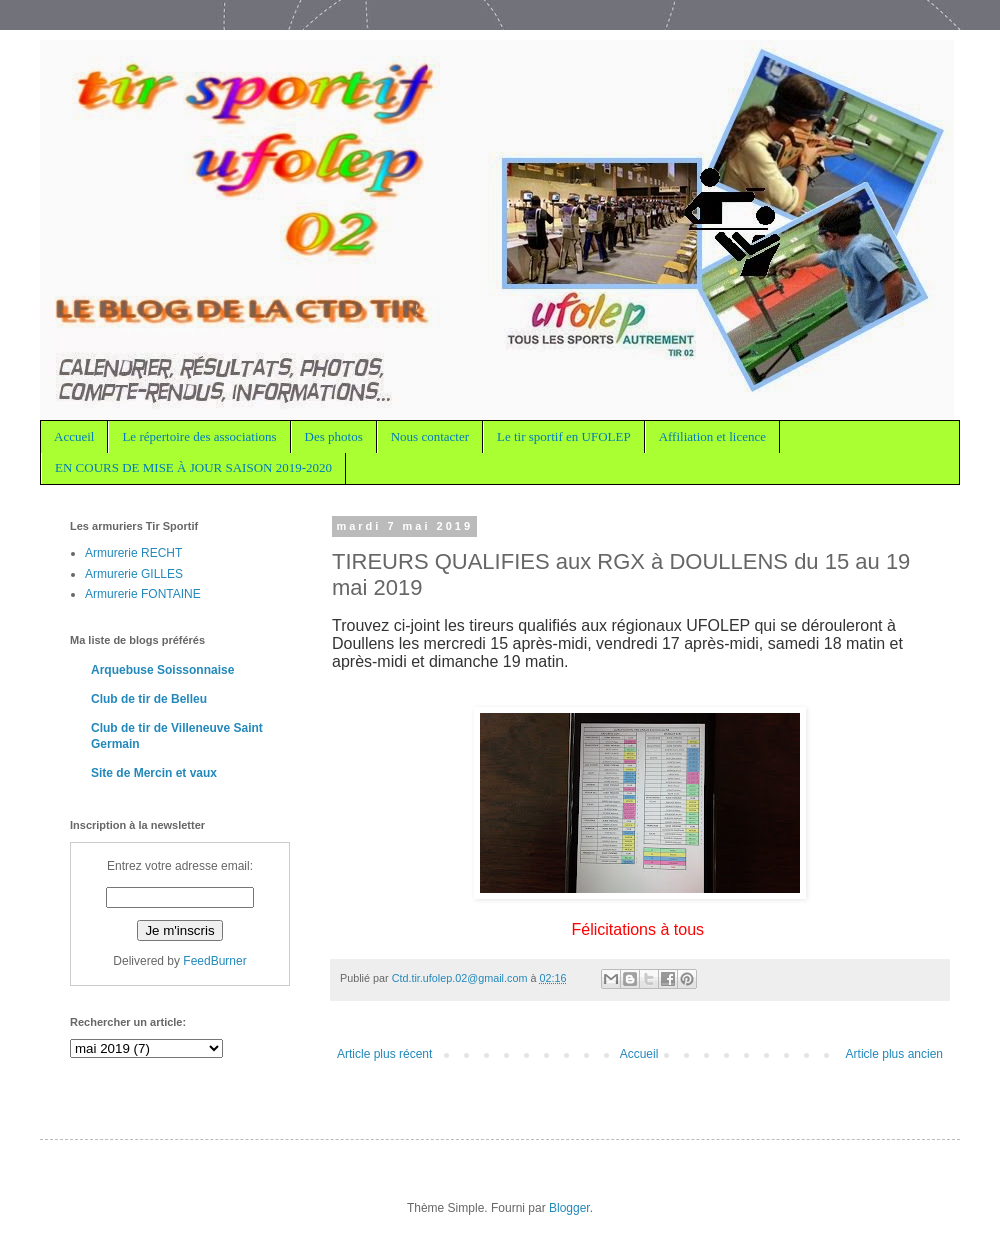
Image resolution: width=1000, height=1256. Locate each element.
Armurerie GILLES (134, 574)
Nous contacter (430, 436)
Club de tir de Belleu (149, 699)
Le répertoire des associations (199, 436)
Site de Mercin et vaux (154, 773)
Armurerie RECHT (133, 553)
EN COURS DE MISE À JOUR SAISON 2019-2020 (193, 467)
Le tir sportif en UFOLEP (564, 436)
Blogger (569, 1208)
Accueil (74, 436)
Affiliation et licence (712, 436)
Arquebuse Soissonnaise (162, 670)
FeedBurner (214, 961)
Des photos (334, 436)
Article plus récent (384, 1054)
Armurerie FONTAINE (143, 594)
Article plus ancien (894, 1054)
